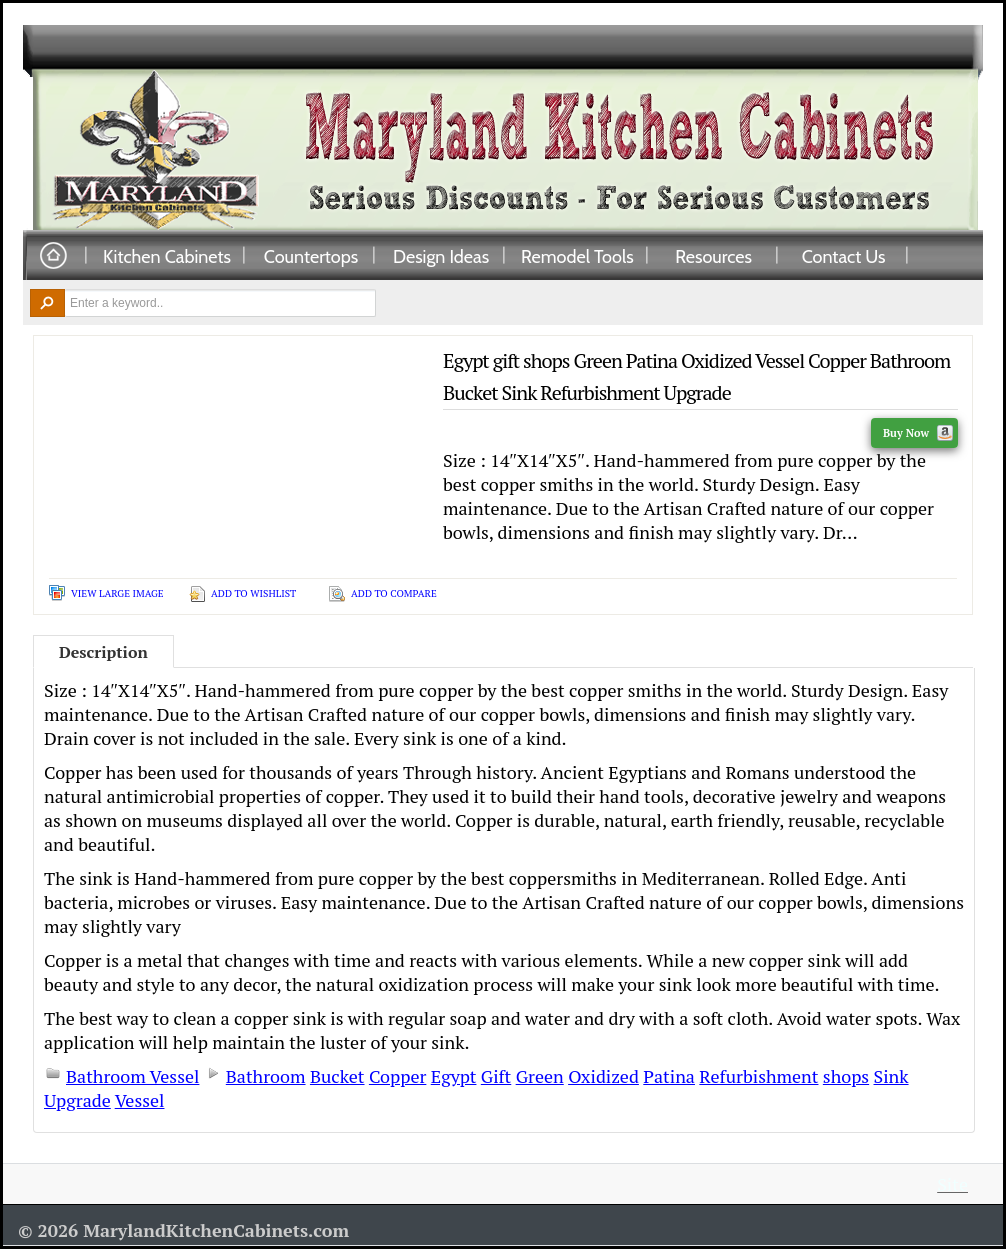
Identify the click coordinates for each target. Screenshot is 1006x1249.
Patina (669, 1076)
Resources (713, 256)
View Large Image (117, 593)
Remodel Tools (577, 256)
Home (53, 256)
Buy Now (918, 433)
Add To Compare (394, 593)
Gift (496, 1076)
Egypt (454, 1076)
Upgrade (77, 1100)
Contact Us (844, 256)
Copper (397, 1076)
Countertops (311, 256)
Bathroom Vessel (132, 1076)
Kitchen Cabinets (167, 256)
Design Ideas (441, 256)
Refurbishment (758, 1076)
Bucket (337, 1076)
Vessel (140, 1100)
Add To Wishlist (253, 593)
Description (103, 652)
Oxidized (603, 1076)
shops (846, 1076)
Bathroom (266, 1076)
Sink (891, 1076)
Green (540, 1076)
